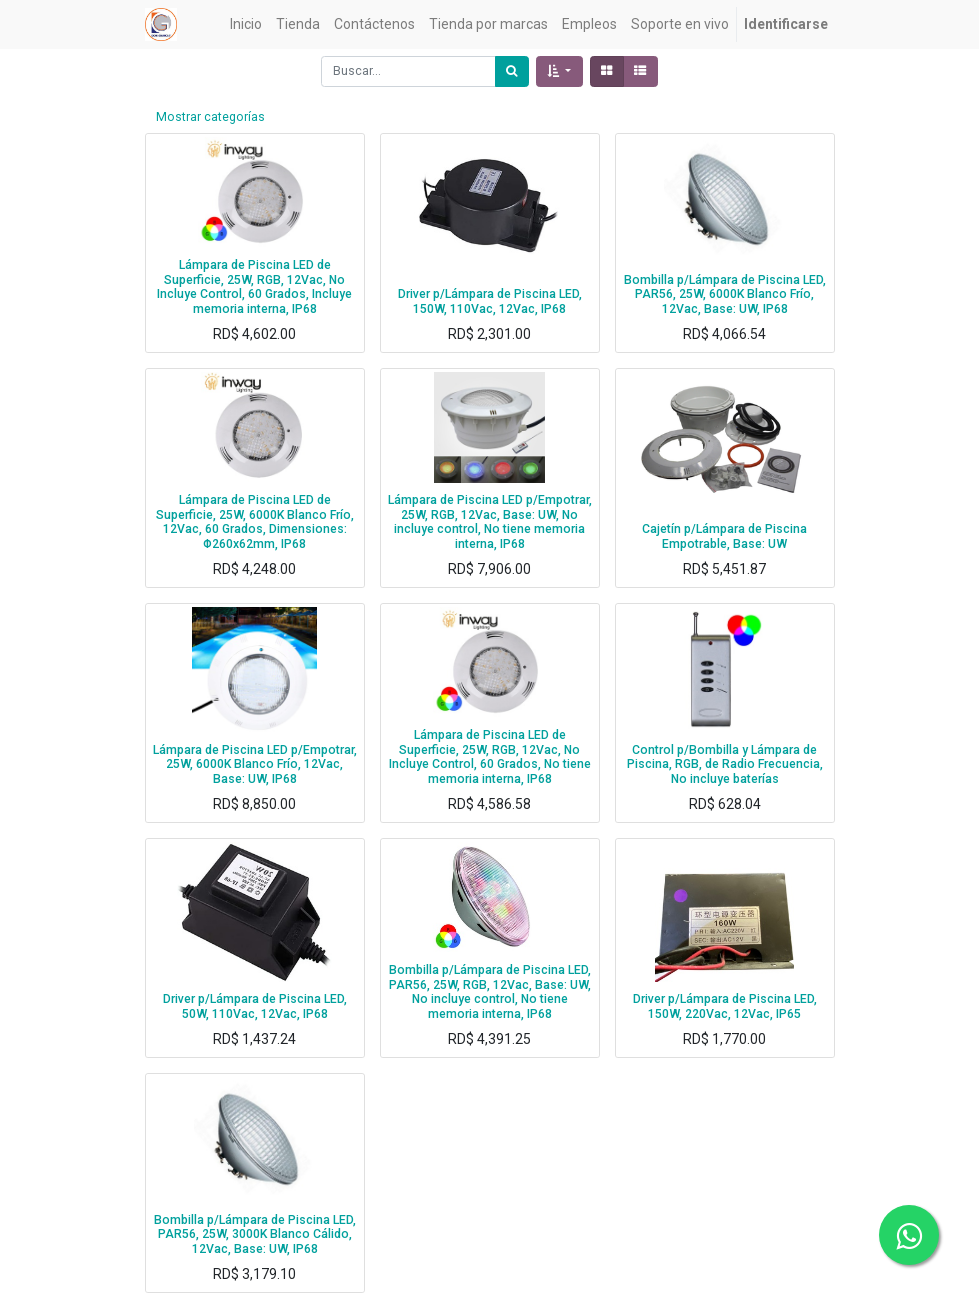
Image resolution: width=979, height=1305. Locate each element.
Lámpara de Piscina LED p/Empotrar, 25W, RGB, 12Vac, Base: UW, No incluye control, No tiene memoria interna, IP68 (490, 522)
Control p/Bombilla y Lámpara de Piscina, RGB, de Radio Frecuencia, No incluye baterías (725, 764)
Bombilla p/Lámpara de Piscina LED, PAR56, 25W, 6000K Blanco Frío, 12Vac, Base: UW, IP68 (725, 294)
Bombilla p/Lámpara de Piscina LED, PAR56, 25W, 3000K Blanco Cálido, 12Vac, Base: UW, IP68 (255, 1234)
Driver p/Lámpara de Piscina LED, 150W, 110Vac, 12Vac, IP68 (490, 301)
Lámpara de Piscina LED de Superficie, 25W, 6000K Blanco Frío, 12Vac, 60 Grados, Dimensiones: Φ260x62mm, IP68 (255, 522)
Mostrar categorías (210, 117)
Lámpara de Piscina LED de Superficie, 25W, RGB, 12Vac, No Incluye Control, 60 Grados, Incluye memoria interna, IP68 (254, 287)
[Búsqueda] (512, 71)
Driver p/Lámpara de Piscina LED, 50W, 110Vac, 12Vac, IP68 (255, 1006)
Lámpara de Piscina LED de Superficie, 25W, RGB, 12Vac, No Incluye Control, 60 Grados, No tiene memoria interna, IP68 (490, 757)
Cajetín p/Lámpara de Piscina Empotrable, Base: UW (724, 536)
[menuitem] (246, 24)
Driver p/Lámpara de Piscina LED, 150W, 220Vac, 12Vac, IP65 (725, 1006)
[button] (559, 71)
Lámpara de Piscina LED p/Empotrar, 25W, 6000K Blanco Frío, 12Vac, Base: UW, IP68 (255, 764)
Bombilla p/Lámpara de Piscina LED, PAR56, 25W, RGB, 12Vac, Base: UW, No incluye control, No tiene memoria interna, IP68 (490, 992)
